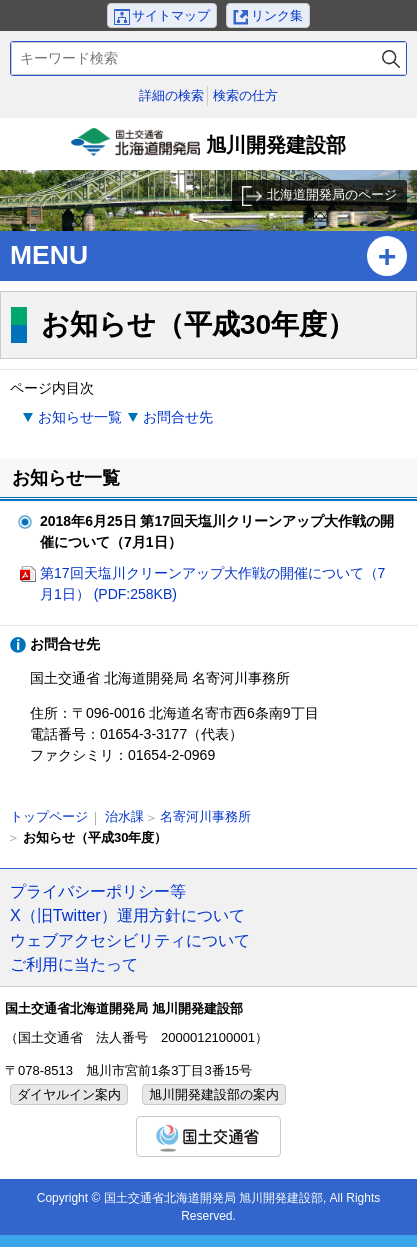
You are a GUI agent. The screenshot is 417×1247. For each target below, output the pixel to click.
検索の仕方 (245, 95)
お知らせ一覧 (80, 417)
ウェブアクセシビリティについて (130, 940)
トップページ (49, 816)
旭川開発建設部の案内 (214, 1094)
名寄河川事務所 (205, 816)
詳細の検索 (171, 95)
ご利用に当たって (74, 964)
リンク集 (277, 15)
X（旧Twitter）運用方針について (127, 915)
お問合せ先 (178, 417)
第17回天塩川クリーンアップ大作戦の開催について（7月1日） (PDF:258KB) (212, 583)
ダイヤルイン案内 (69, 1094)
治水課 (124, 816)
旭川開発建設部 (209, 149)
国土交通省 (208, 1136)
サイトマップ (171, 15)
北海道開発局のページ (332, 194)
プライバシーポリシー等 (98, 891)
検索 (391, 58)
